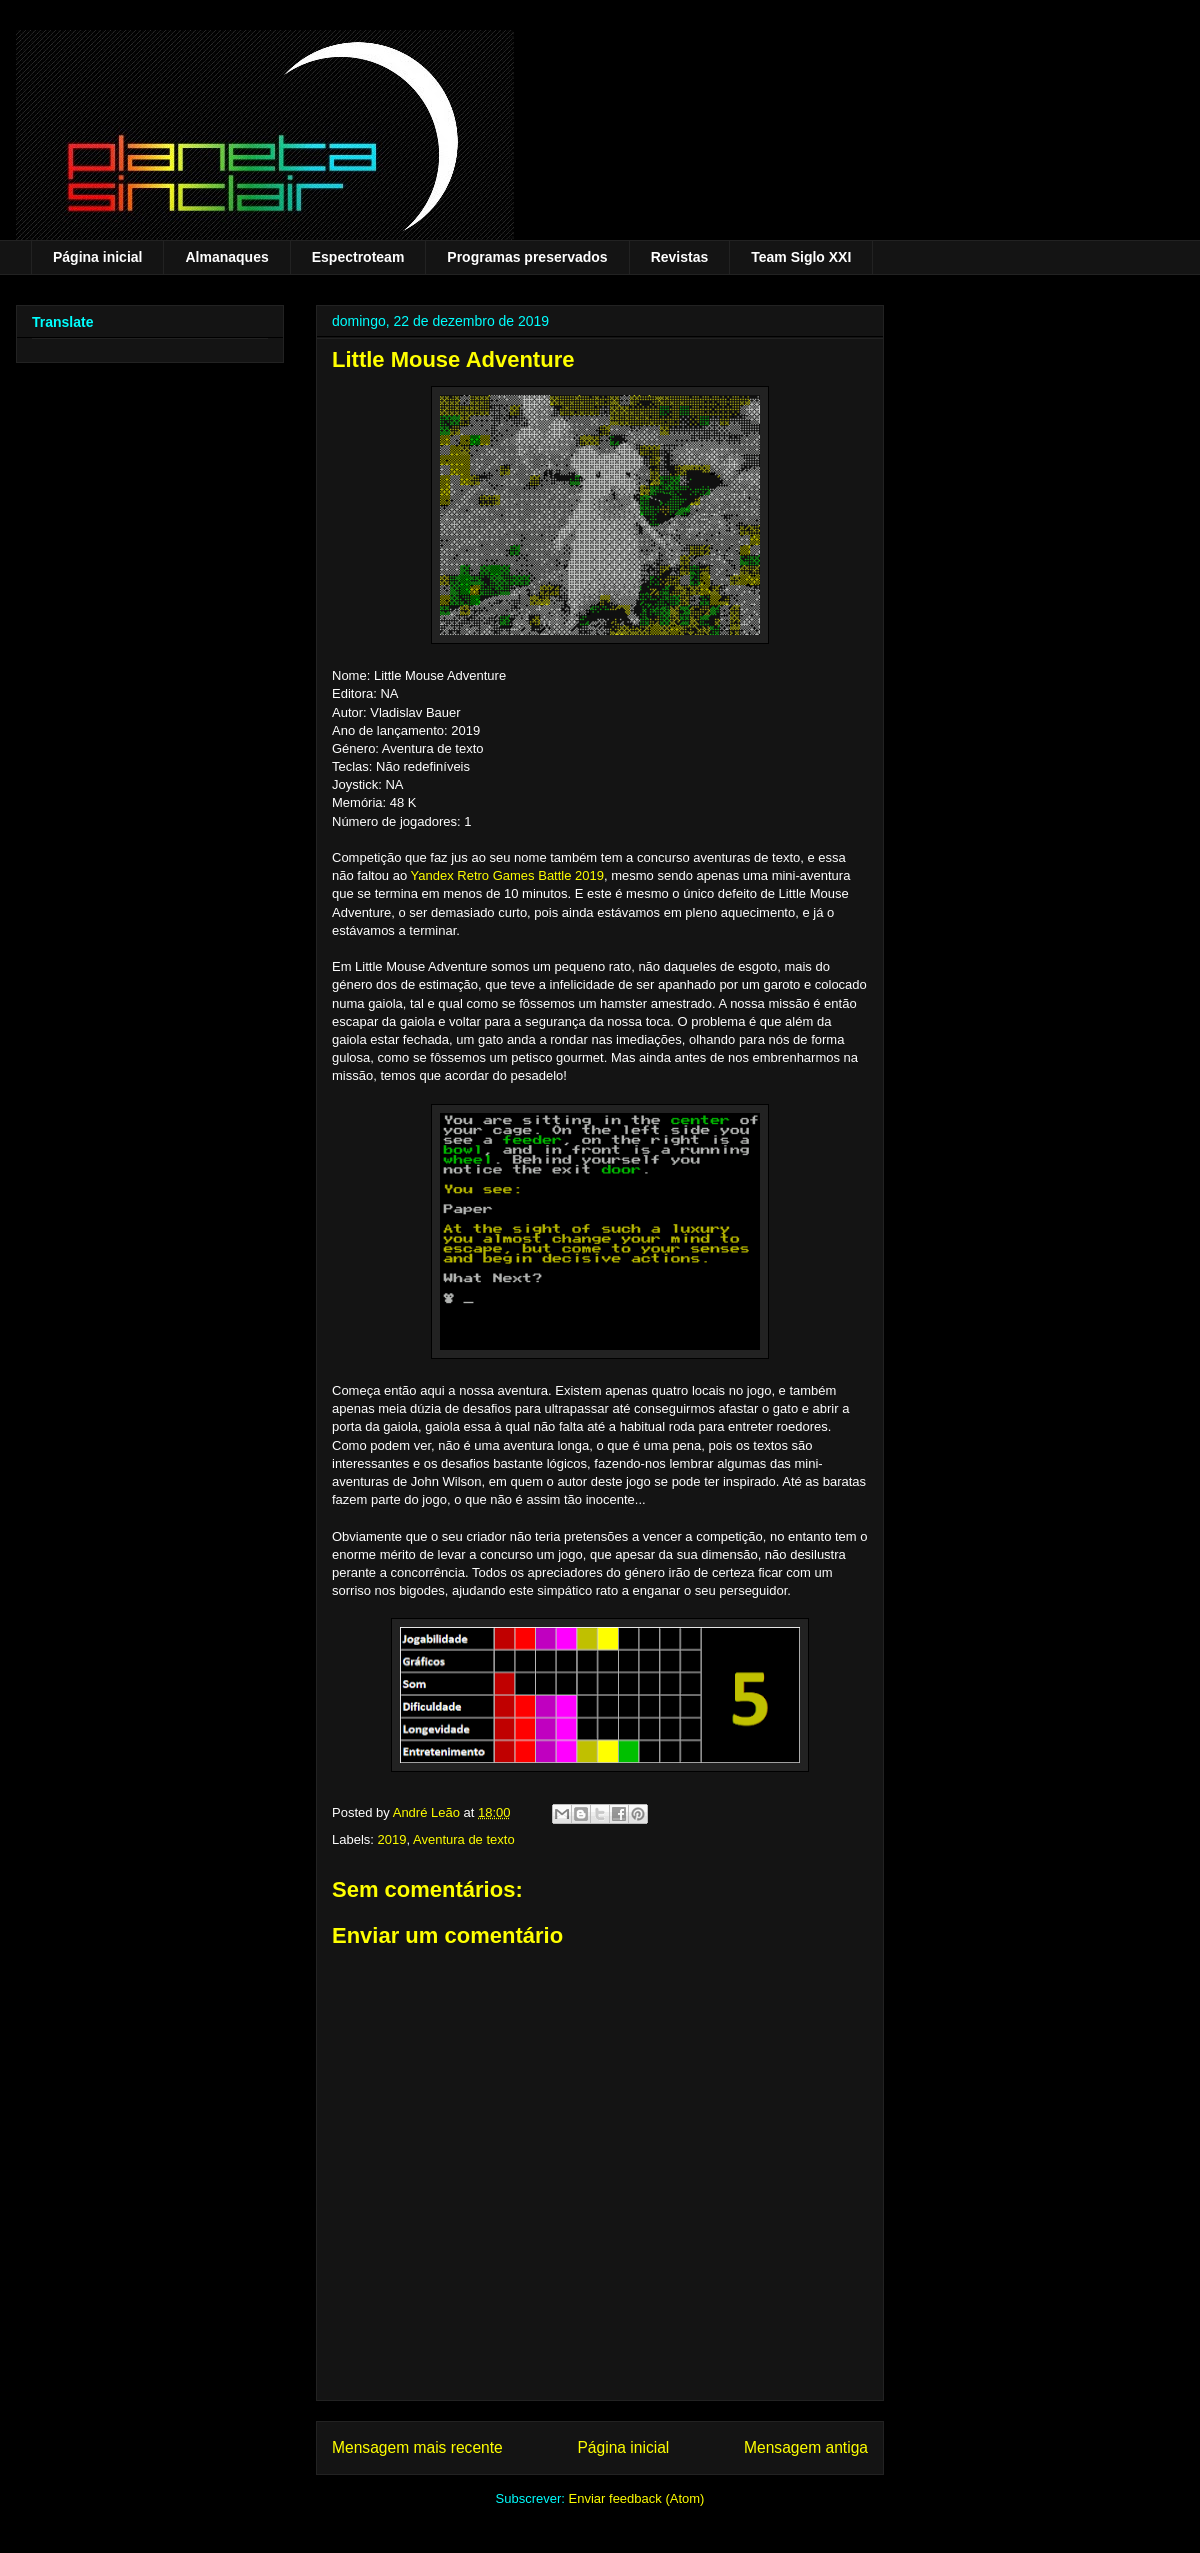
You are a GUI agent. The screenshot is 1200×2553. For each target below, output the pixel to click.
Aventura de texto (464, 1839)
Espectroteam (358, 257)
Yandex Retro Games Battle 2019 (507, 875)
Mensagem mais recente (417, 2447)
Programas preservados (527, 257)
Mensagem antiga (806, 2447)
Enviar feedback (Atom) (637, 2498)
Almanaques (226, 257)
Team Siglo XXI (801, 257)
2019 (392, 1839)
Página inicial (97, 257)
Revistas (680, 257)
